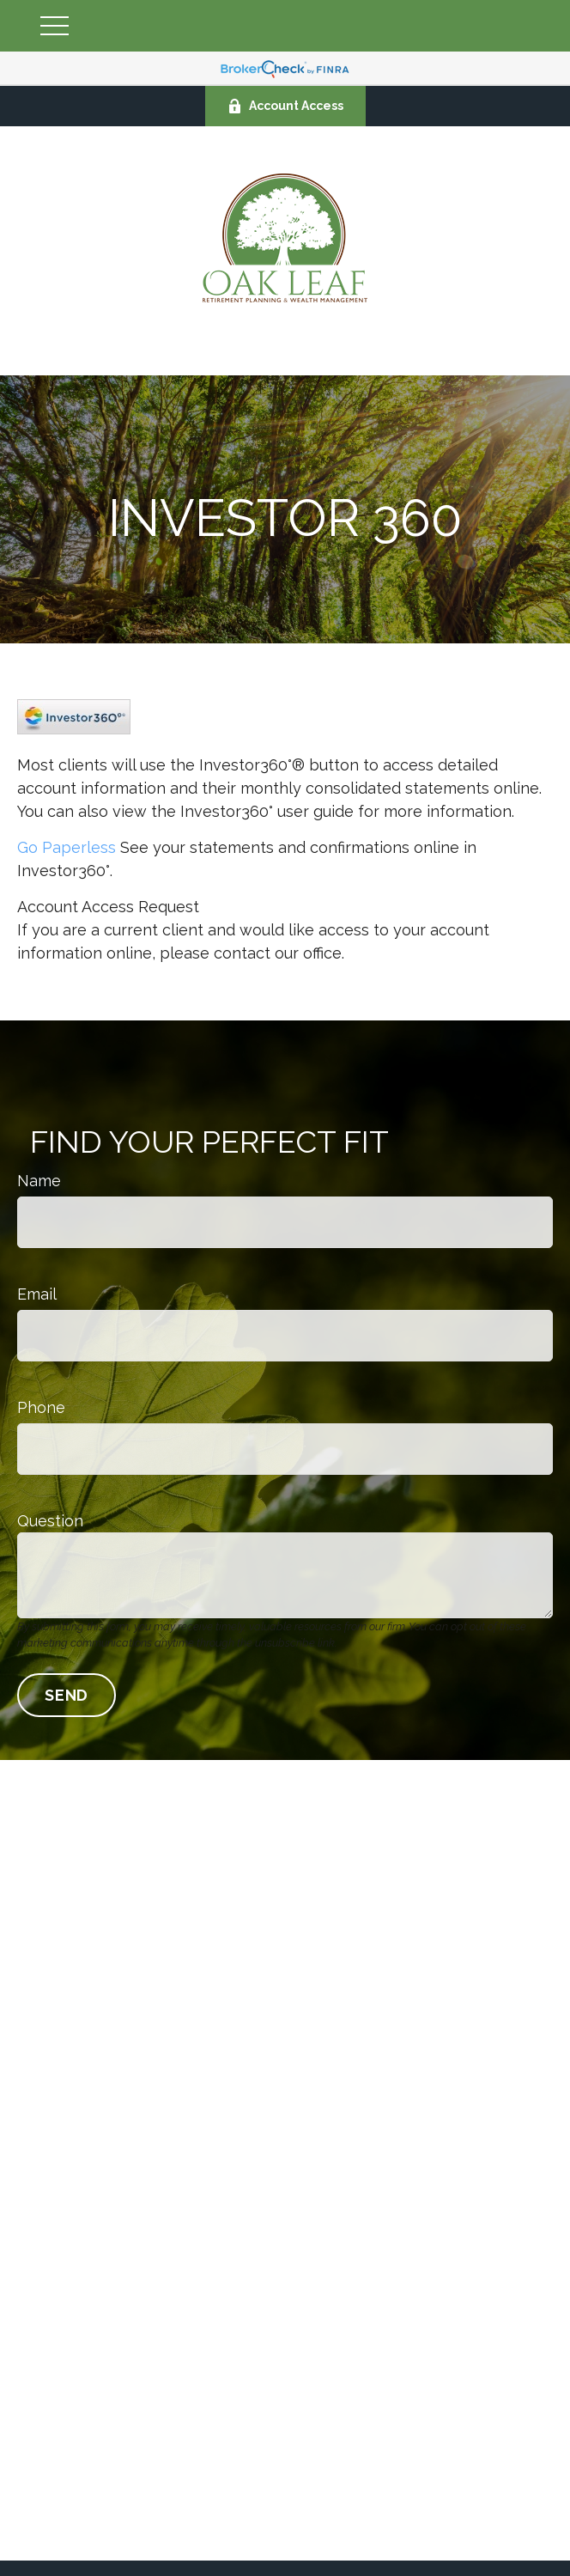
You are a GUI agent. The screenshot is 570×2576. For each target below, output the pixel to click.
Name (39, 1181)
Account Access (285, 106)
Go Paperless (66, 847)
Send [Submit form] (66, 1695)
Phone (41, 1407)
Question (50, 1521)
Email (37, 1294)
